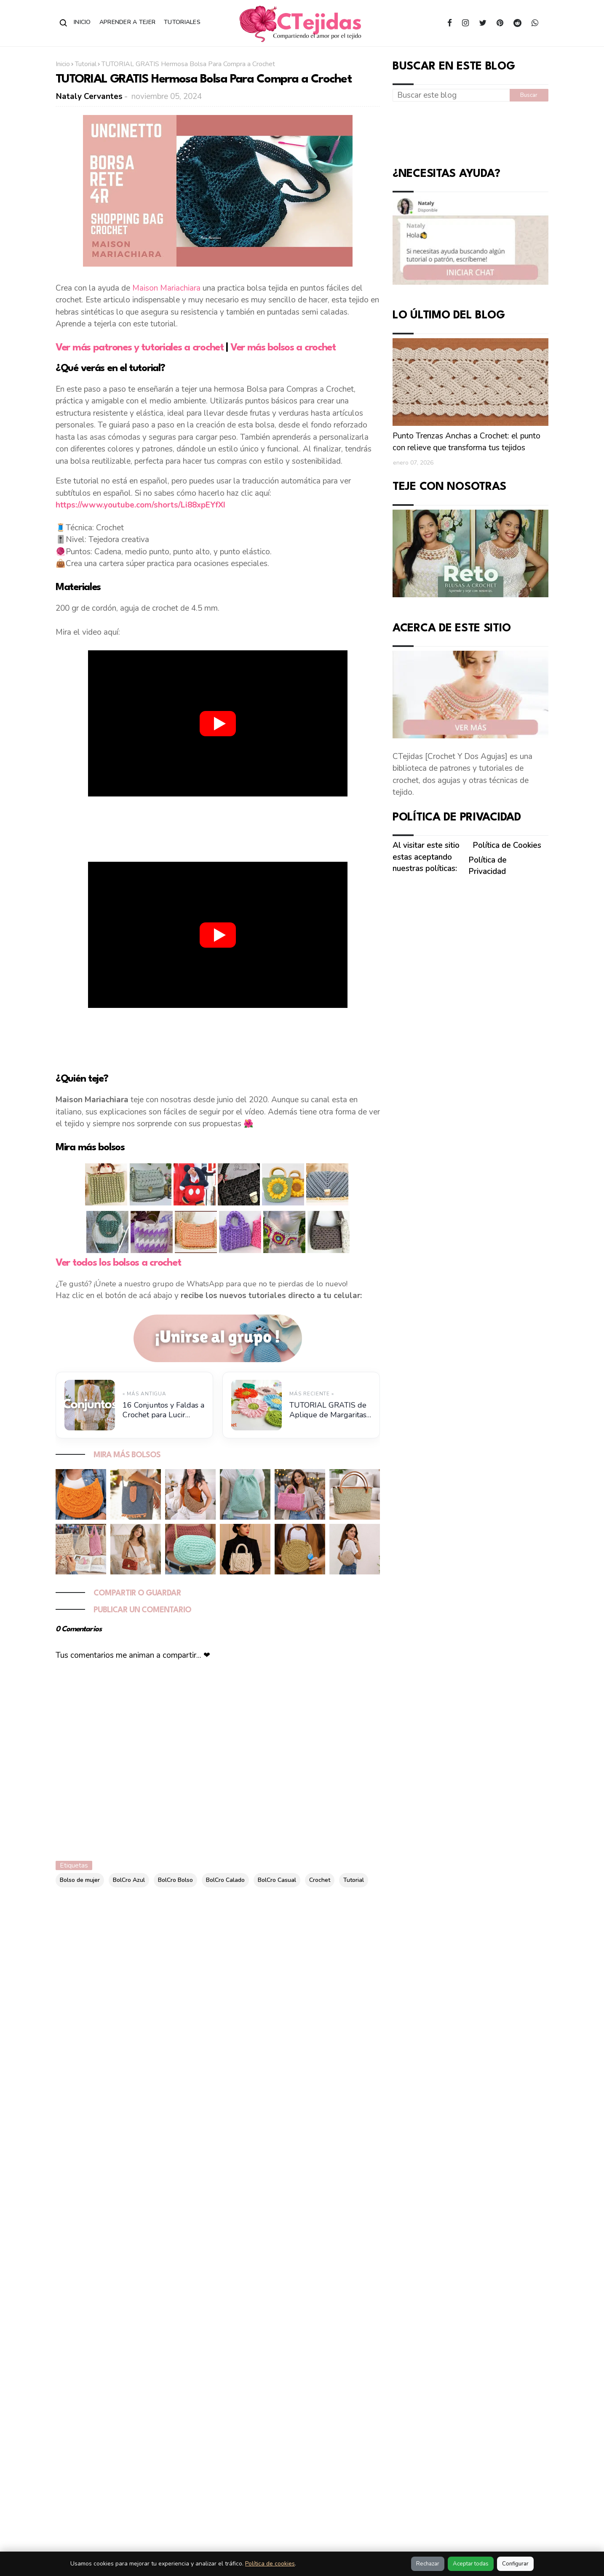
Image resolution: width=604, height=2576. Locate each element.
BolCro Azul (129, 1880)
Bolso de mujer (80, 1880)
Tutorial (85, 64)
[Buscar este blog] (451, 95)
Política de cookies (270, 2564)
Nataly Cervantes (89, 96)
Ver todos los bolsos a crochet (118, 1263)
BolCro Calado (225, 1880)
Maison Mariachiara (166, 288)
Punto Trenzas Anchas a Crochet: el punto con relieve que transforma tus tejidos (466, 442)
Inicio (82, 22)
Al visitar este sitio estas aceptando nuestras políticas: (426, 857)
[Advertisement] (218, 827)
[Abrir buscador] (64, 23)
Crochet (319, 1880)
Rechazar (427, 2564)
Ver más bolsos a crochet (283, 348)
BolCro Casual (277, 1880)
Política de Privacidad (487, 866)
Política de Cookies (507, 845)
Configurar (515, 2564)
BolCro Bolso (175, 1880)
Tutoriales (182, 22)
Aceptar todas (471, 2564)
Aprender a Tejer (127, 22)
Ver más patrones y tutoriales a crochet (140, 348)
